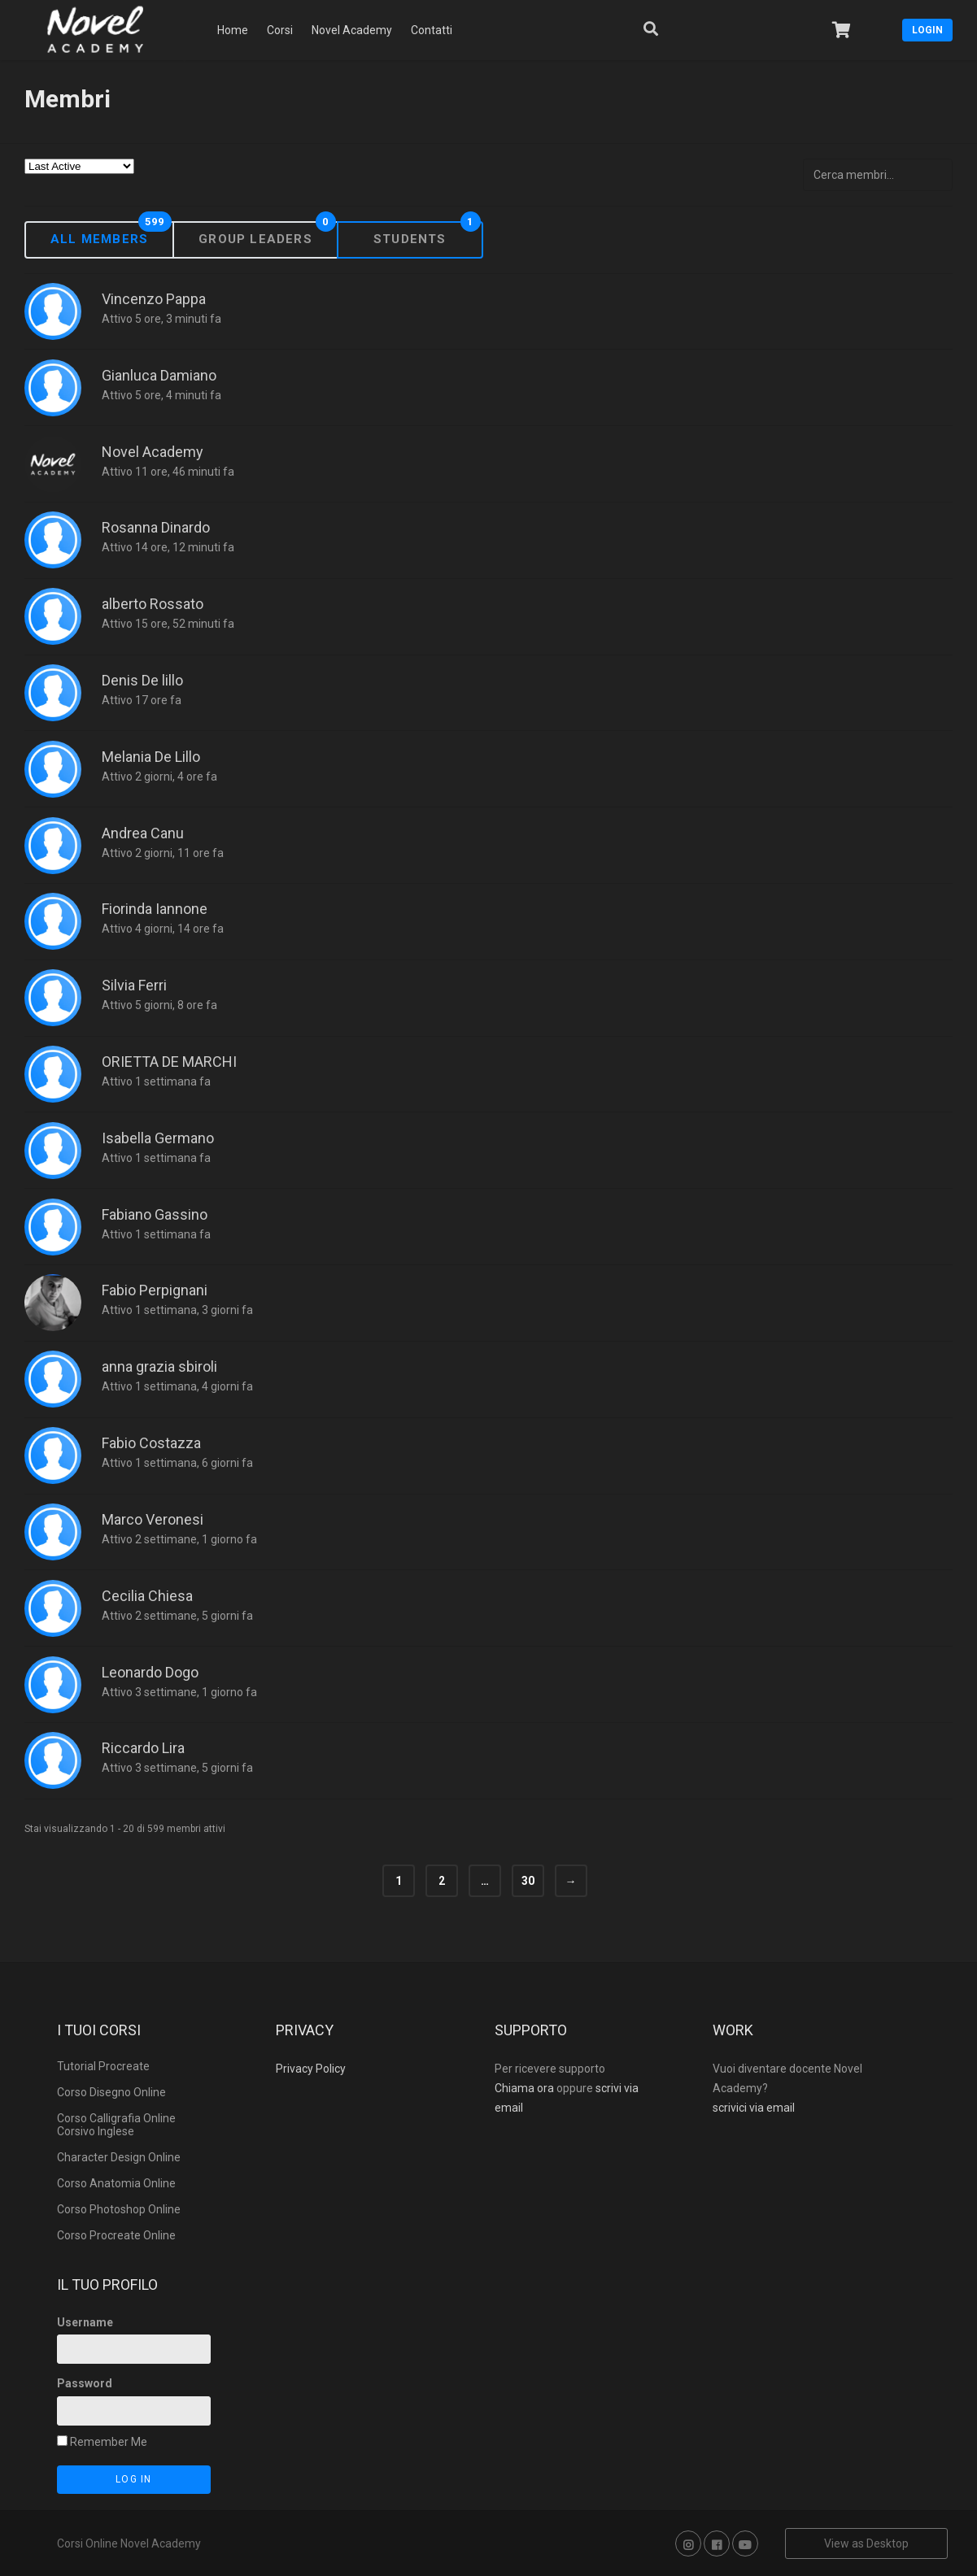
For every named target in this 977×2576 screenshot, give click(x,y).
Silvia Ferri (134, 985)
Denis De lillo (142, 680)
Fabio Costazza (151, 1442)
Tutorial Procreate (103, 2066)
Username (85, 2322)
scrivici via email (754, 2107)
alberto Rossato (152, 603)
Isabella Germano (158, 1138)
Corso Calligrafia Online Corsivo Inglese (116, 2125)
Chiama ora (524, 2088)
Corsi (280, 30)
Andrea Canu (143, 833)
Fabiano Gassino (154, 1214)
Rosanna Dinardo (156, 527)
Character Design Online (119, 2157)
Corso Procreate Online (116, 2235)
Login (927, 30)
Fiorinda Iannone (154, 908)
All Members (99, 237)
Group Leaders (255, 237)
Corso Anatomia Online (116, 2183)
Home (232, 30)
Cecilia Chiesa (147, 1595)
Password (84, 2383)
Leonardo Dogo (150, 1672)
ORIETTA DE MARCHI (169, 1061)
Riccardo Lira (143, 1747)
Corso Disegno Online (111, 2092)
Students (410, 237)
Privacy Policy (311, 2068)
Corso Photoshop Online (119, 2209)
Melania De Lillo (151, 756)
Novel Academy (352, 30)
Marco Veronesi (152, 1519)
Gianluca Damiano (159, 375)
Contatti (431, 30)
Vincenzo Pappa (154, 298)
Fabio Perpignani (154, 1290)
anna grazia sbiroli (159, 1366)
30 (527, 1880)
